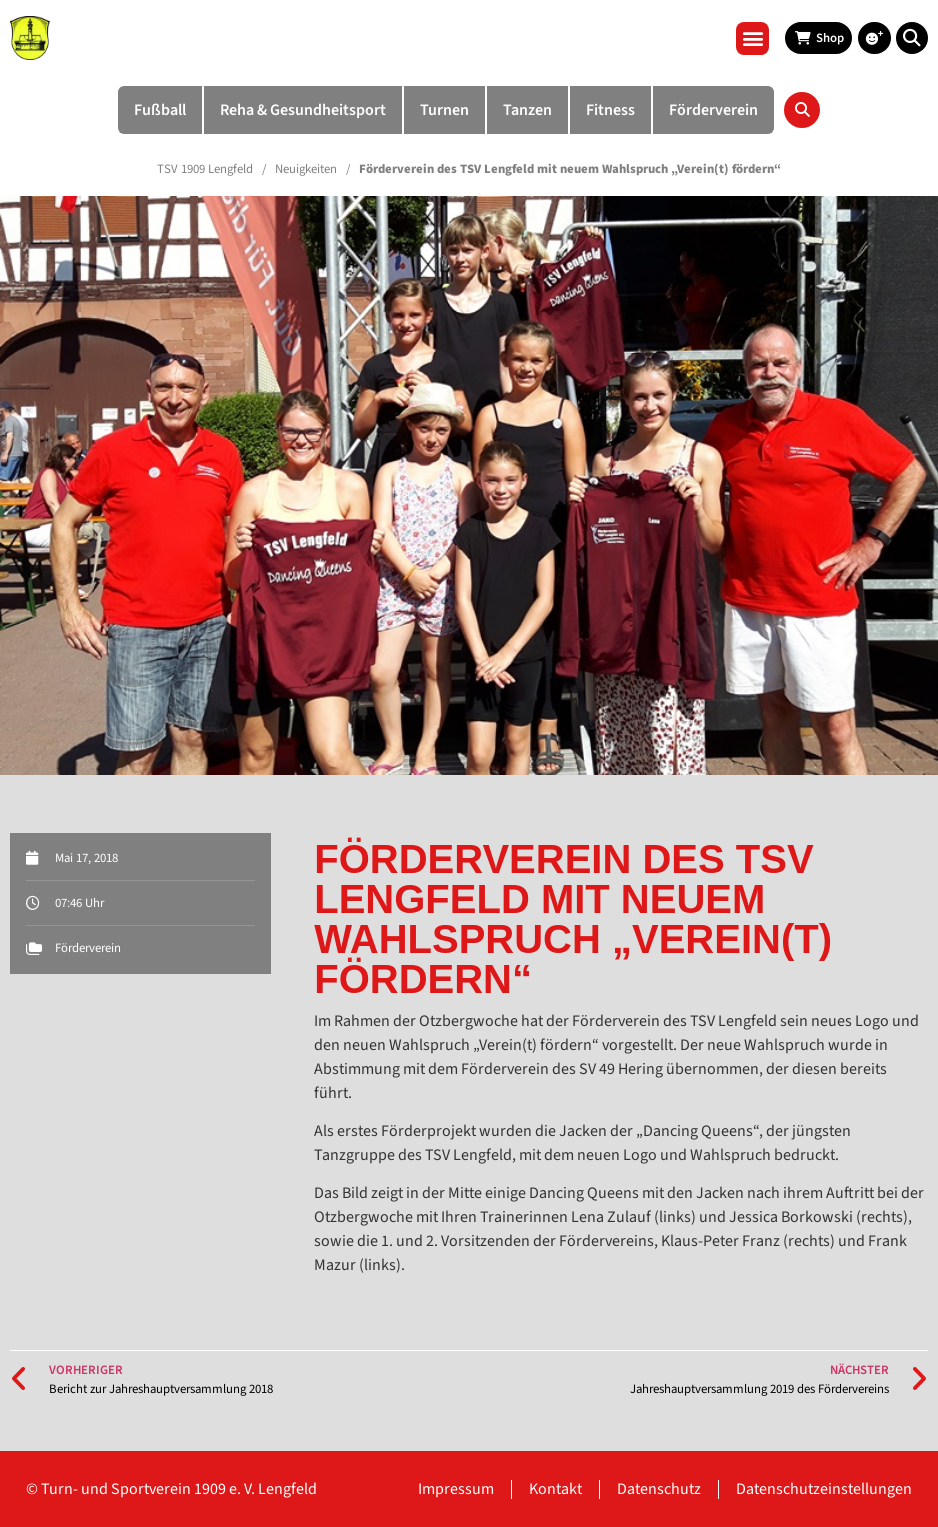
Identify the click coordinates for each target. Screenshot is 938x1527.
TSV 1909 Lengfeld (205, 169)
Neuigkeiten (306, 169)
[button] (752, 38)
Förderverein (88, 948)
